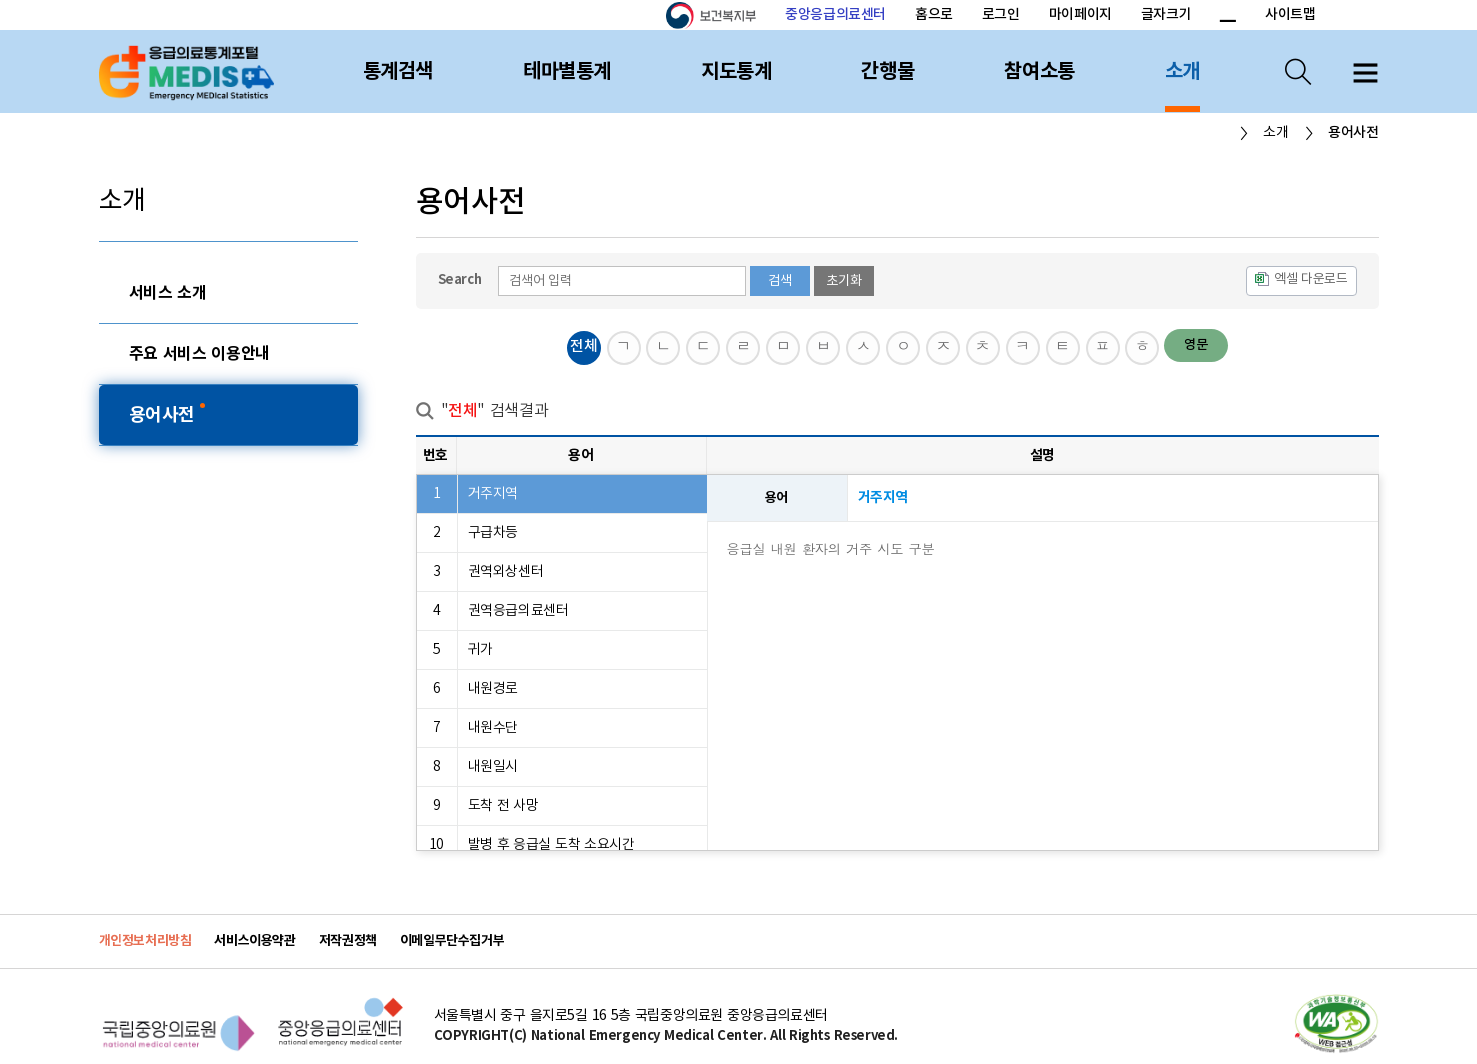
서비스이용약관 (254, 941)
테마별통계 (567, 72)
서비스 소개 (168, 293)
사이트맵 (1290, 14)
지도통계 (736, 72)
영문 (1196, 345)
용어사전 (164, 415)
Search (460, 280)
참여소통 (1039, 72)
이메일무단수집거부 (452, 941)
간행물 (887, 72)
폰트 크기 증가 (1203, 16)
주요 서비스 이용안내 (199, 354)
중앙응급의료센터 (835, 14)
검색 (780, 281)
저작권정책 (348, 941)
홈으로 (934, 14)
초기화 (844, 281)
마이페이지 (1080, 14)
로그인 (1001, 14)
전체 (583, 346)
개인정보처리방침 (145, 941)
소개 (1182, 72)
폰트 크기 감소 (1227, 16)
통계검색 (398, 72)
